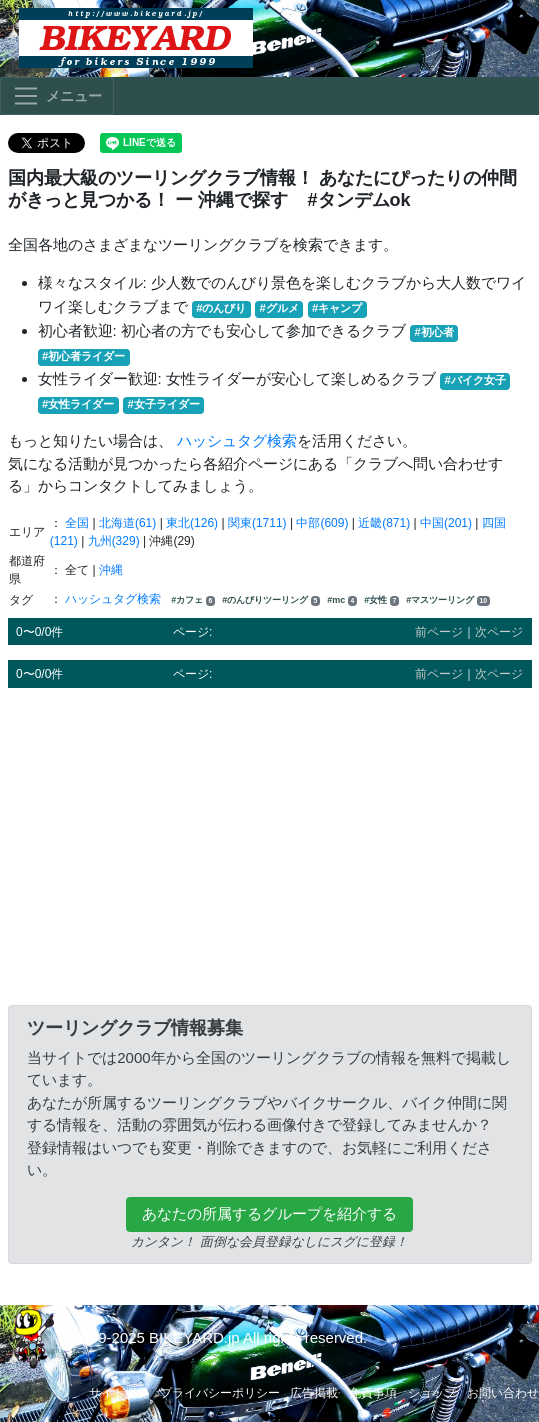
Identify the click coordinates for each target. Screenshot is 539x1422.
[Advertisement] (270, 843)
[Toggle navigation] (57, 96)
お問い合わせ (503, 1393)
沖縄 (111, 570)
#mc (342, 600)
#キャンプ (337, 308)
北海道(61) (127, 523)
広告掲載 (314, 1393)
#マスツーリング (447, 600)
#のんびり (221, 308)
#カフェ (193, 600)
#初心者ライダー (83, 356)
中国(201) (446, 523)
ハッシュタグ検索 (237, 440)
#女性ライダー (78, 404)
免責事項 (373, 1393)
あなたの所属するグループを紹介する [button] (269, 1213)
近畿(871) (384, 523)
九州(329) (114, 541)
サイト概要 (119, 1393)
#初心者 (434, 332)
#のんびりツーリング (271, 600)
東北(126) (192, 523)
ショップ (432, 1393)
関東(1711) (257, 523)
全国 (77, 523)
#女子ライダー (163, 404)
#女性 (381, 600)
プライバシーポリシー (220, 1393)
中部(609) (322, 523)
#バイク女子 (475, 380)
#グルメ (279, 308)
